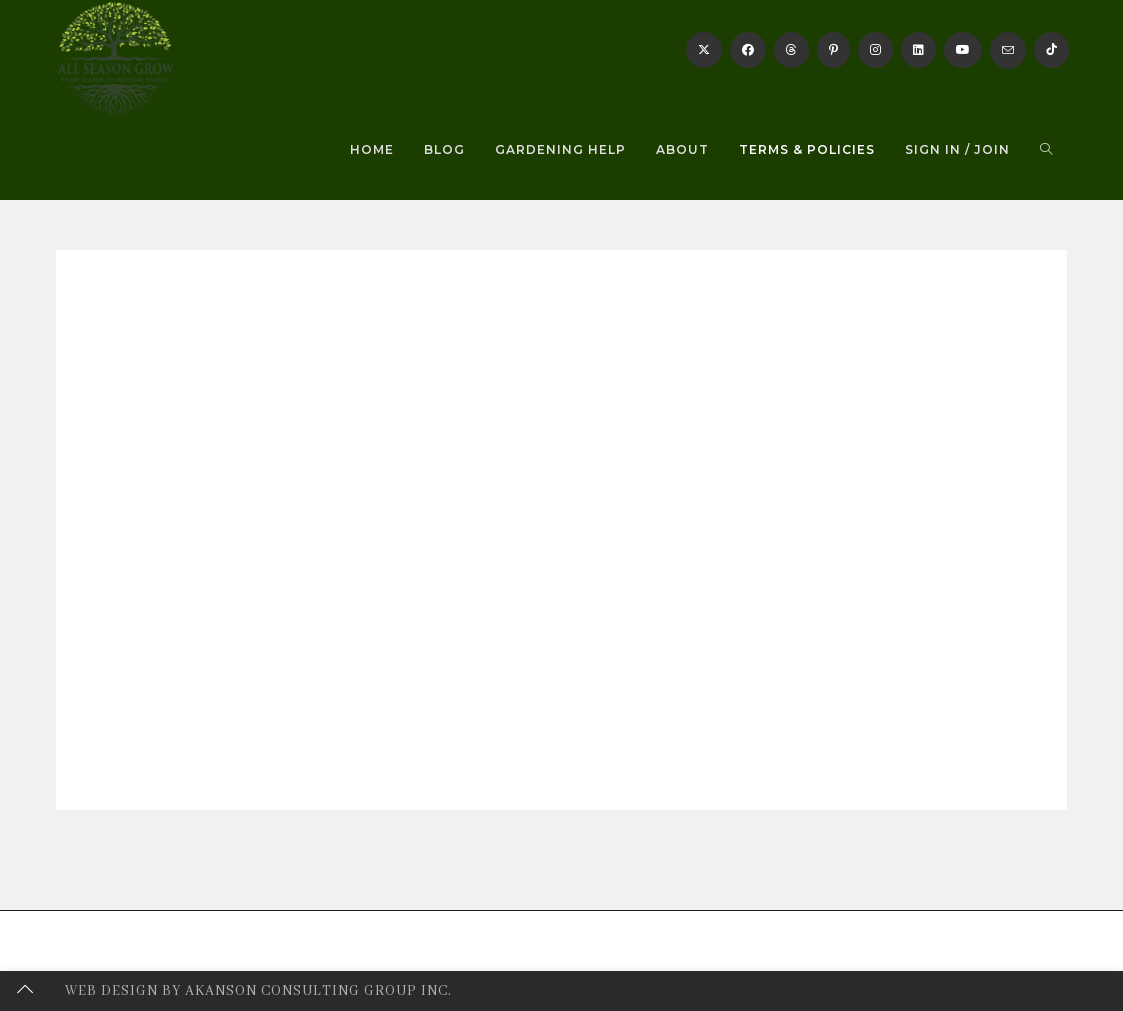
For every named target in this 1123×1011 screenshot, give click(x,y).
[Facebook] (748, 50)
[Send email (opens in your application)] (1008, 50)
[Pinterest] (833, 50)
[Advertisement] (561, 430)
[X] (704, 50)
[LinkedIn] (918, 50)
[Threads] (791, 50)
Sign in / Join (957, 149)
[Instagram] (875, 50)
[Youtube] (963, 50)
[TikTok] (1051, 50)
